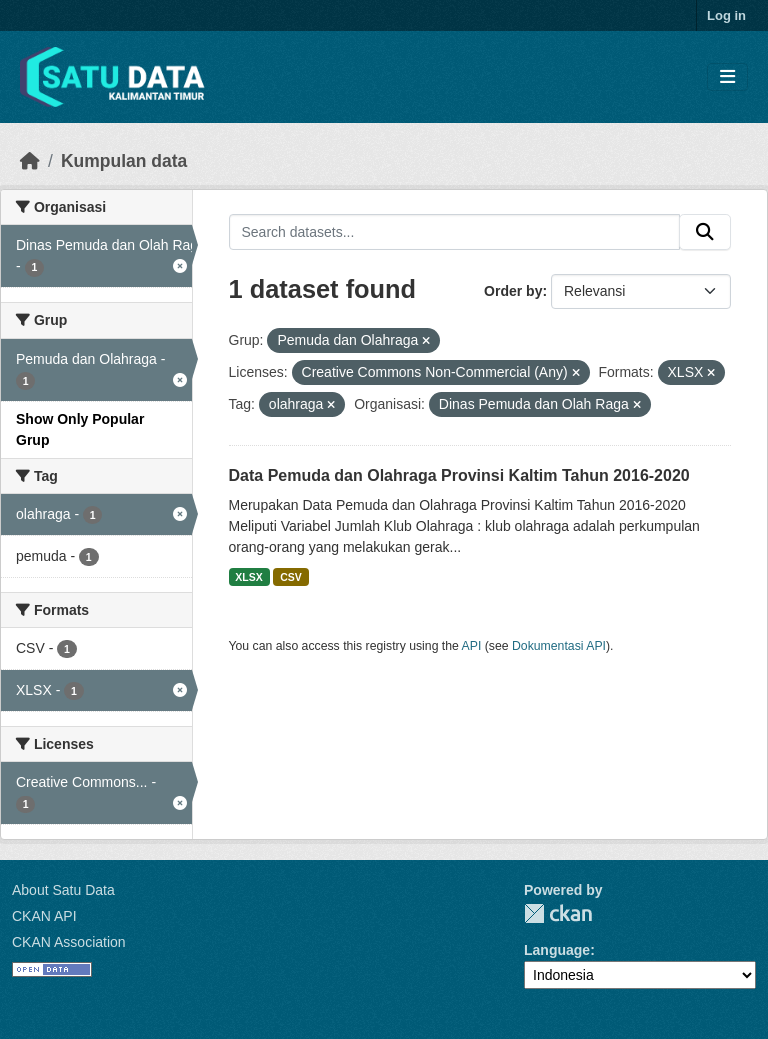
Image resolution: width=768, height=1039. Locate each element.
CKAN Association (69, 942)
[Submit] (705, 232)
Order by (513, 291)
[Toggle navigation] (727, 77)
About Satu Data (63, 890)
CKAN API (44, 916)
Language (557, 950)
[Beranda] (30, 161)
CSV (291, 577)
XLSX (248, 577)
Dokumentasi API (559, 646)
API (472, 646)
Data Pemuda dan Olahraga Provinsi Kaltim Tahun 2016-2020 (459, 475)
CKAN (558, 913)
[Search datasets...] (455, 232)
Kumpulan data (124, 161)
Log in (726, 15)
